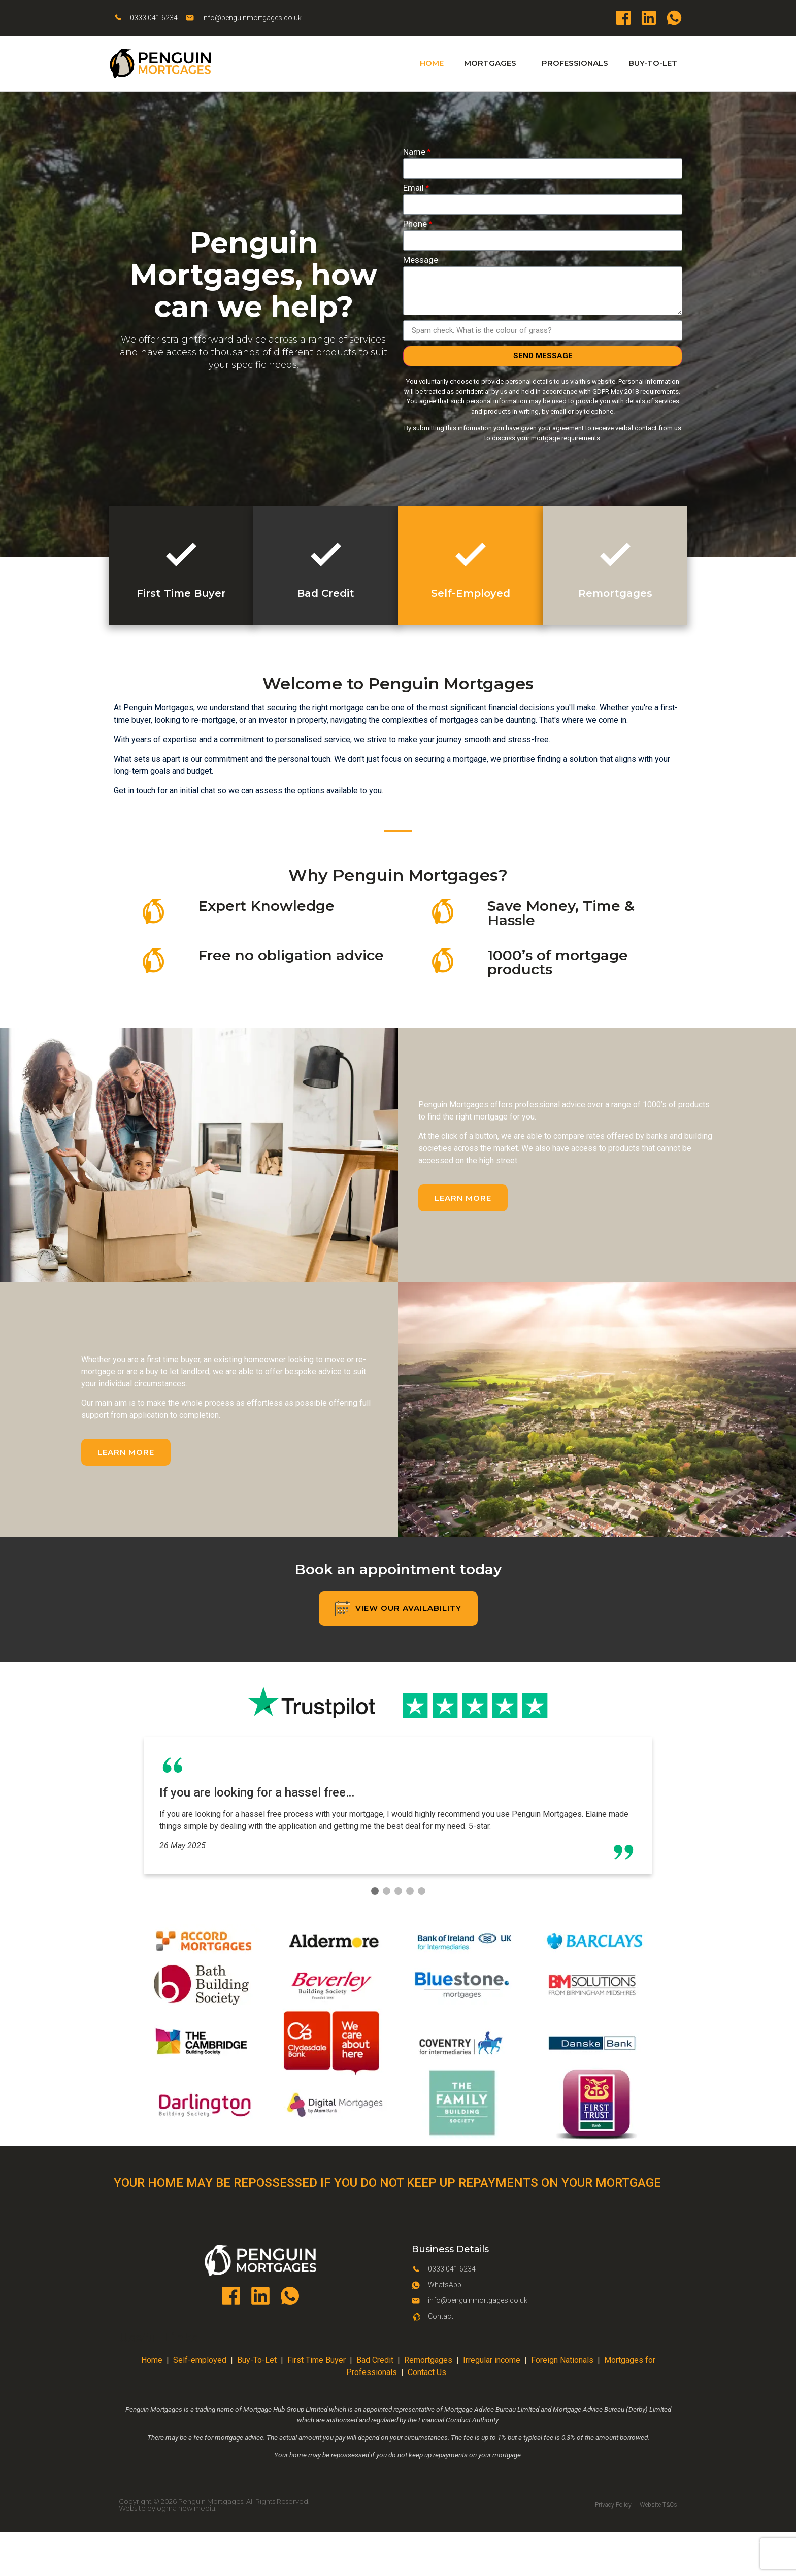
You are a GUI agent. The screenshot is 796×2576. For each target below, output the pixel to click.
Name (414, 152)
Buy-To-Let (652, 63)
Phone (415, 224)
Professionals (575, 63)
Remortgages (615, 593)
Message (420, 260)
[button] (463, 1197)
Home (432, 63)
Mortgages (492, 63)
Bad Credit (325, 593)
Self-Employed (470, 593)
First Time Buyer (181, 593)
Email (413, 188)
